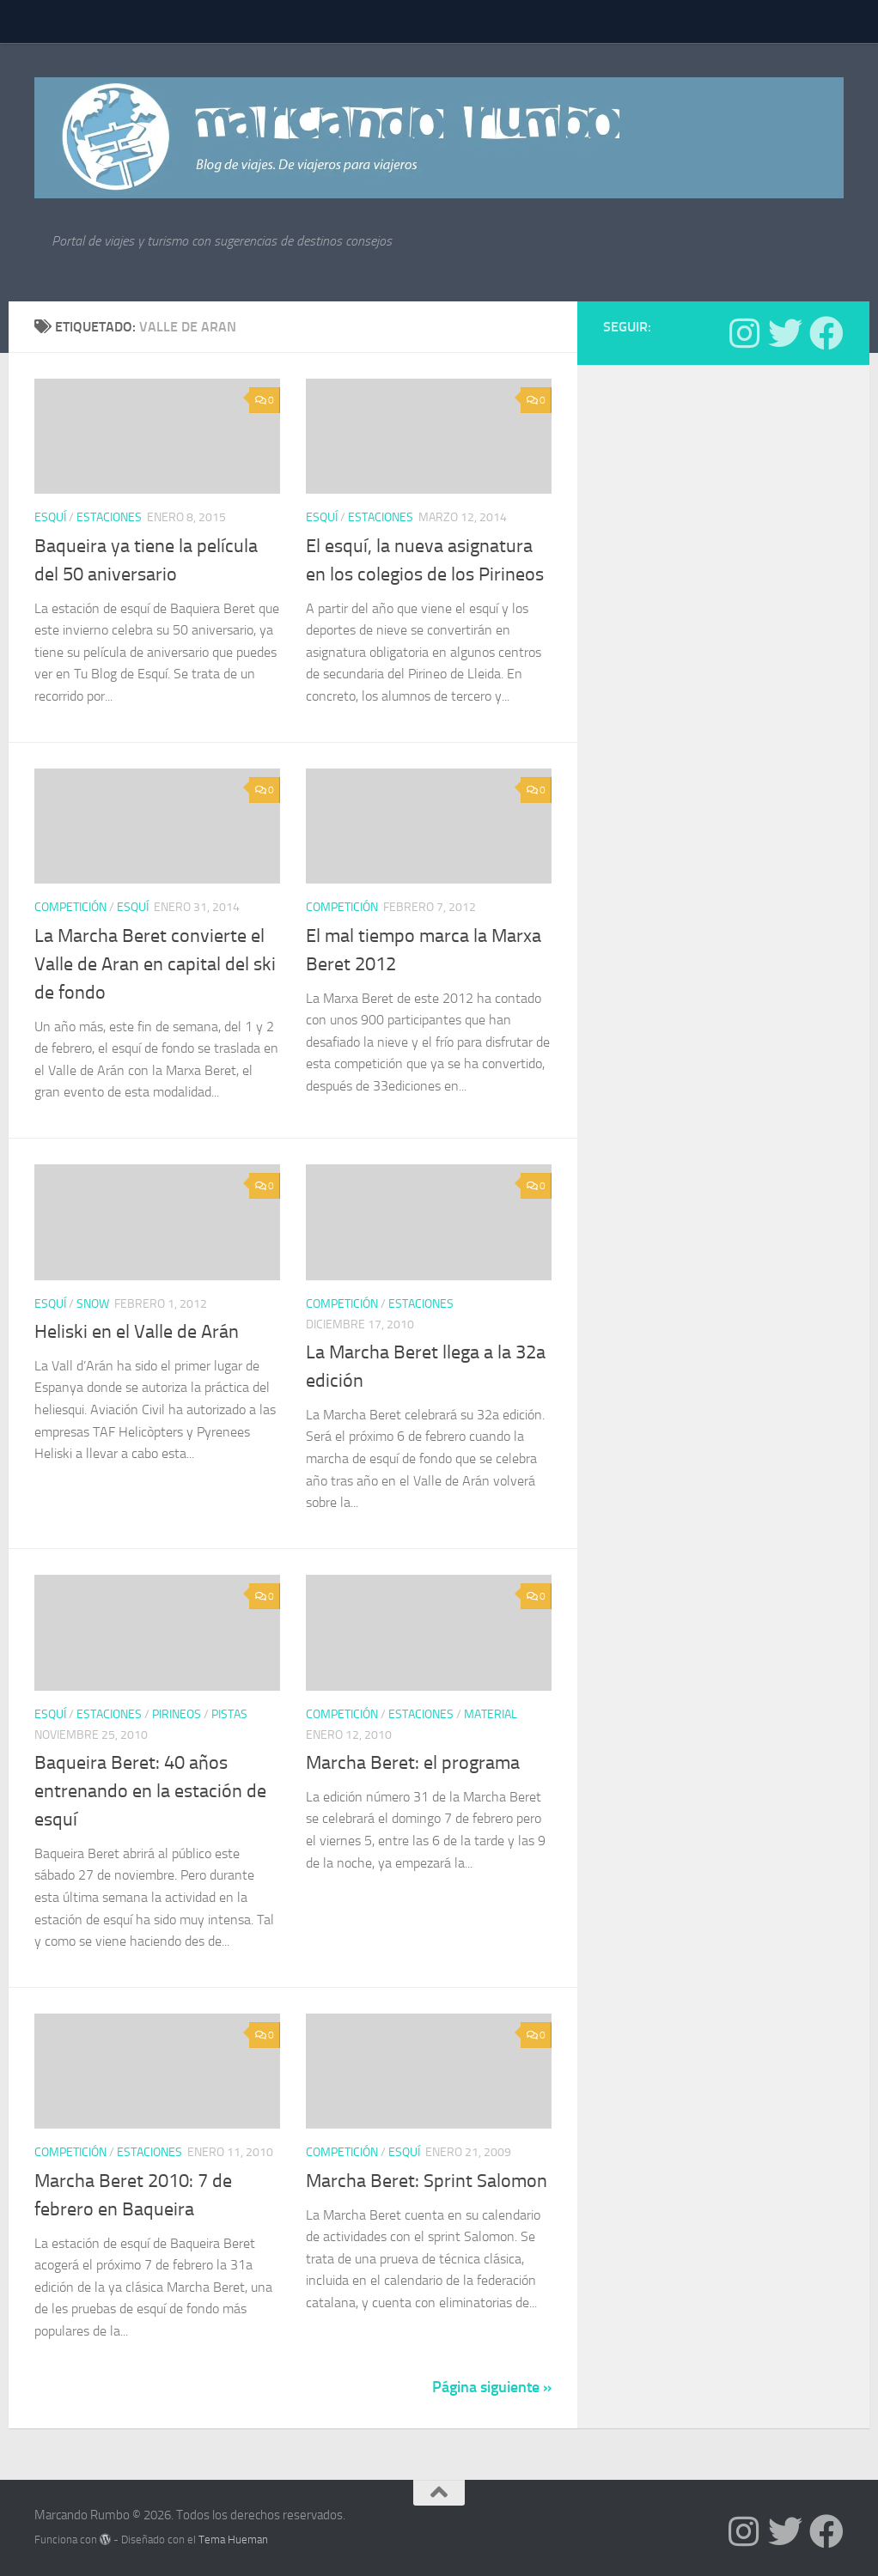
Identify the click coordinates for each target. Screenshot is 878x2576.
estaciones (109, 517)
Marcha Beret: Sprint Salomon (426, 2181)
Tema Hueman (233, 2539)
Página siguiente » (492, 2387)
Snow (92, 1304)
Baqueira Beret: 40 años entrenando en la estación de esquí (150, 1791)
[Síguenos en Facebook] (826, 333)
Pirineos (176, 1714)
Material (490, 1714)
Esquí (50, 517)
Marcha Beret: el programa (413, 1763)
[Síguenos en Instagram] (744, 333)
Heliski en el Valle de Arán (136, 1332)
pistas (229, 1714)
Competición (70, 907)
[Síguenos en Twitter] (785, 333)
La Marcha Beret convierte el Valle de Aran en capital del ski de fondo (155, 964)
